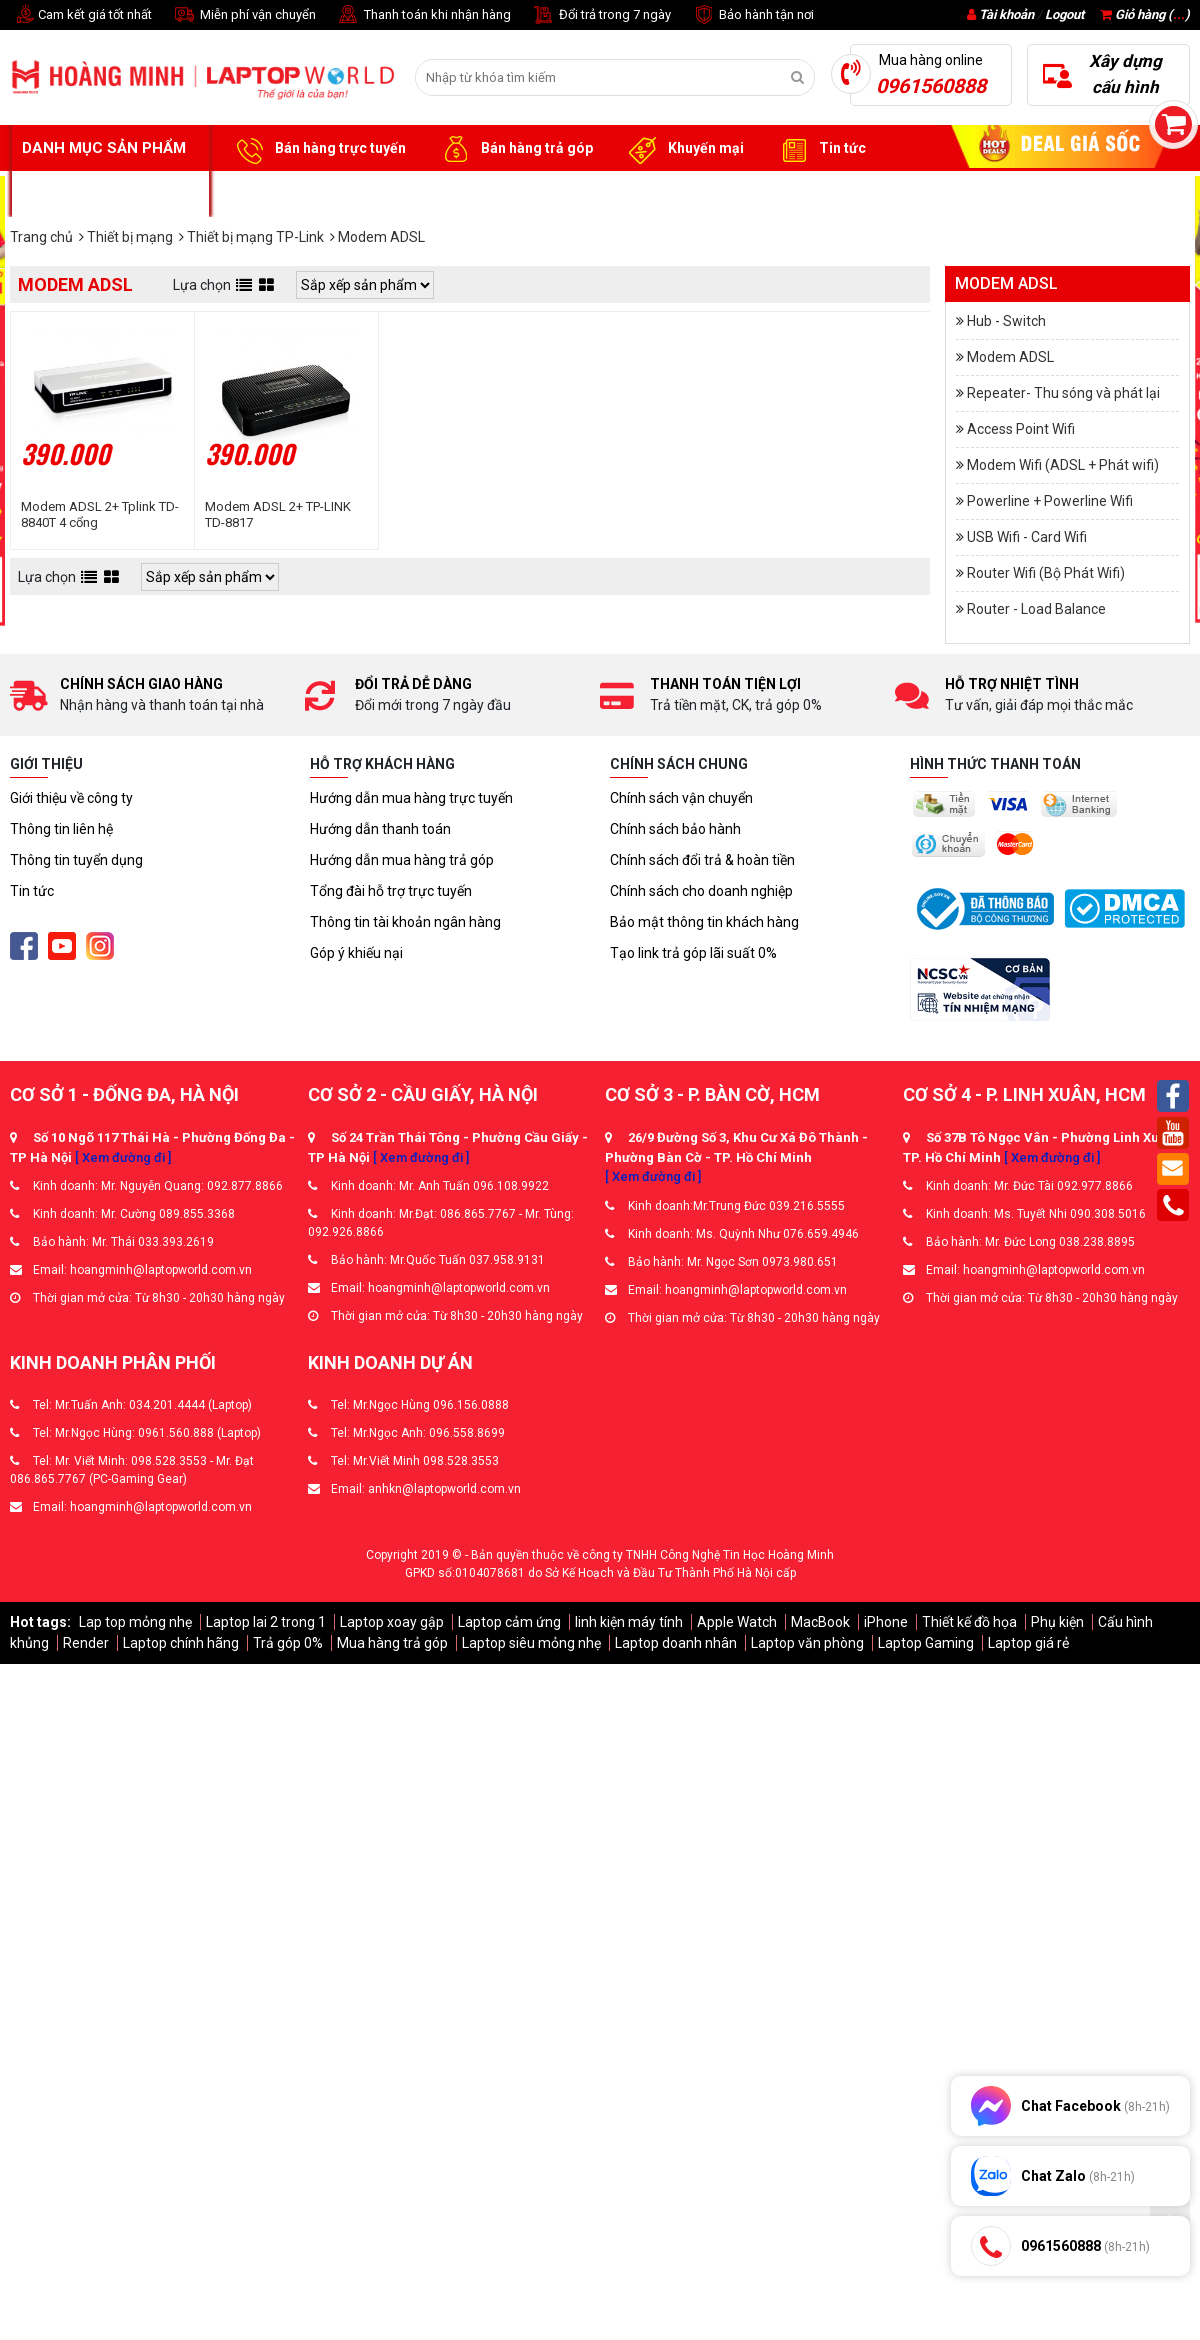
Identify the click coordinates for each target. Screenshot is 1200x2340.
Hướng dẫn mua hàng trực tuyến (411, 798)
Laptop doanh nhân (676, 1643)
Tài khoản (1006, 14)
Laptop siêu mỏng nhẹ (531, 1643)
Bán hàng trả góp (514, 149)
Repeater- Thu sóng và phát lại (1063, 393)
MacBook (820, 1622)
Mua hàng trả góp (392, 1643)
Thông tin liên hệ (61, 829)
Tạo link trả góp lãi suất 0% (693, 953)
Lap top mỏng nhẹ (135, 1622)
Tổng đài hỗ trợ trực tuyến (391, 891)
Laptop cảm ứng (509, 1622)
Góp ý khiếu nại (356, 953)
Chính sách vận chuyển (681, 798)
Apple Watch (737, 1622)
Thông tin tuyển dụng (76, 860)
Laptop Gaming (926, 1643)
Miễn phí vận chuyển (244, 15)
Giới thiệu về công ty (71, 798)
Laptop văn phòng (807, 1643)
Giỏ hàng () (1145, 14)
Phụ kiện (1057, 1622)
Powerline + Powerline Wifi (1050, 501)
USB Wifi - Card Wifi (1027, 537)
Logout (1064, 14)
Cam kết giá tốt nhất (81, 15)
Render (86, 1643)
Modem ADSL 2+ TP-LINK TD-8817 (278, 514)
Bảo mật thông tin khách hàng (704, 922)
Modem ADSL (1010, 357)
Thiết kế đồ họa (969, 1622)
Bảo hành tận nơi (752, 15)
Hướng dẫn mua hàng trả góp (402, 860)
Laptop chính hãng (181, 1643)
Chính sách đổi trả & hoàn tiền (702, 860)
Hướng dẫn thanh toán (380, 829)
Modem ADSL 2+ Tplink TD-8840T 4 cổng (100, 514)
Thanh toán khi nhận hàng (423, 15)
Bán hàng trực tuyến (318, 149)
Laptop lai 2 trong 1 (266, 1622)
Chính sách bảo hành (675, 829)
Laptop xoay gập (392, 1622)
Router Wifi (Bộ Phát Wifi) (1046, 573)
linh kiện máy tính (629, 1622)
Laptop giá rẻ (1028, 1643)
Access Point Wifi (1021, 429)
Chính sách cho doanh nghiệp (701, 891)
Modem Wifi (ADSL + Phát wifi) (1063, 465)
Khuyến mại (683, 149)
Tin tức (820, 149)
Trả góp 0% (288, 1643)
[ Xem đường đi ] (123, 1157)
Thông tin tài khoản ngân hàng (405, 922)
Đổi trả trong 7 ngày (601, 15)
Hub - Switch (1006, 321)
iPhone (886, 1622)
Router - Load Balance (1036, 609)
